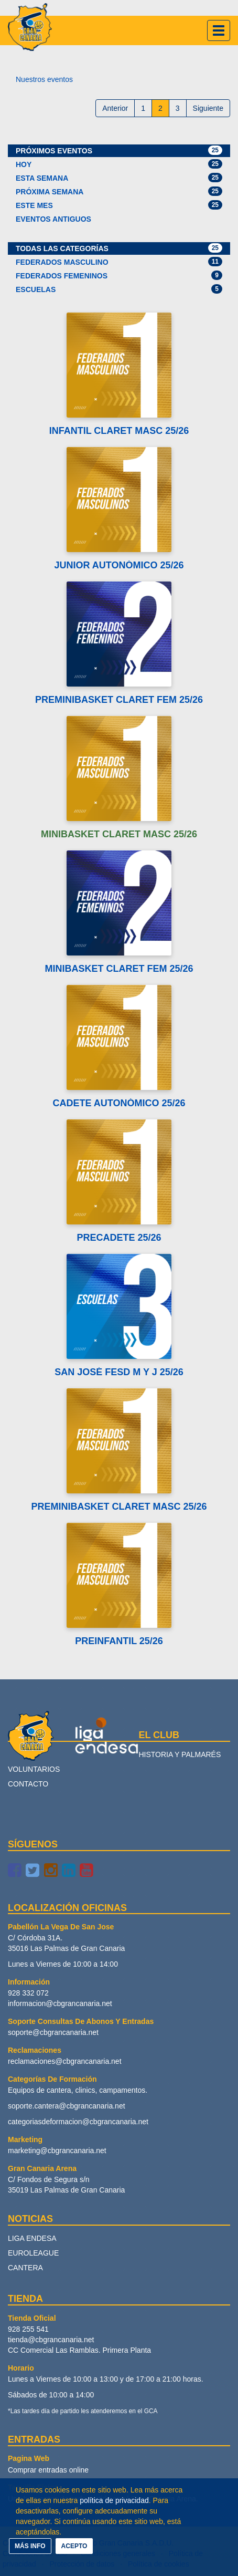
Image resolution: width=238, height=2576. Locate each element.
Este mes (119, 205)
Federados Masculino (119, 261)
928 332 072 (28, 1993)
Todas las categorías (119, 248)
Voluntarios (34, 1769)
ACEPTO (74, 2546)
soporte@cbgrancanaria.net (53, 2032)
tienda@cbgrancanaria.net (51, 2339)
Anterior (115, 108)
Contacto (28, 1784)
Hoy (119, 164)
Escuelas (119, 289)
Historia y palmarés (179, 1754)
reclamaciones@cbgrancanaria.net (65, 2061)
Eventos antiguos (53, 219)
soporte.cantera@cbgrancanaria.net (66, 2106)
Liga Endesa (32, 2238)
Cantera (25, 2267)
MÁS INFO (30, 2546)
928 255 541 (28, 2329)
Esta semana (119, 177)
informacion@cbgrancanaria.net (60, 2003)
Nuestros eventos (44, 79)
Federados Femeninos (119, 275)
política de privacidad (114, 2500)
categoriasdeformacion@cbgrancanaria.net (78, 2121)
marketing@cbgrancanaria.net (57, 2150)
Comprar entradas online (48, 2470)
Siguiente (208, 108)
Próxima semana (119, 191)
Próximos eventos (119, 150)
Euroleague (33, 2253)
